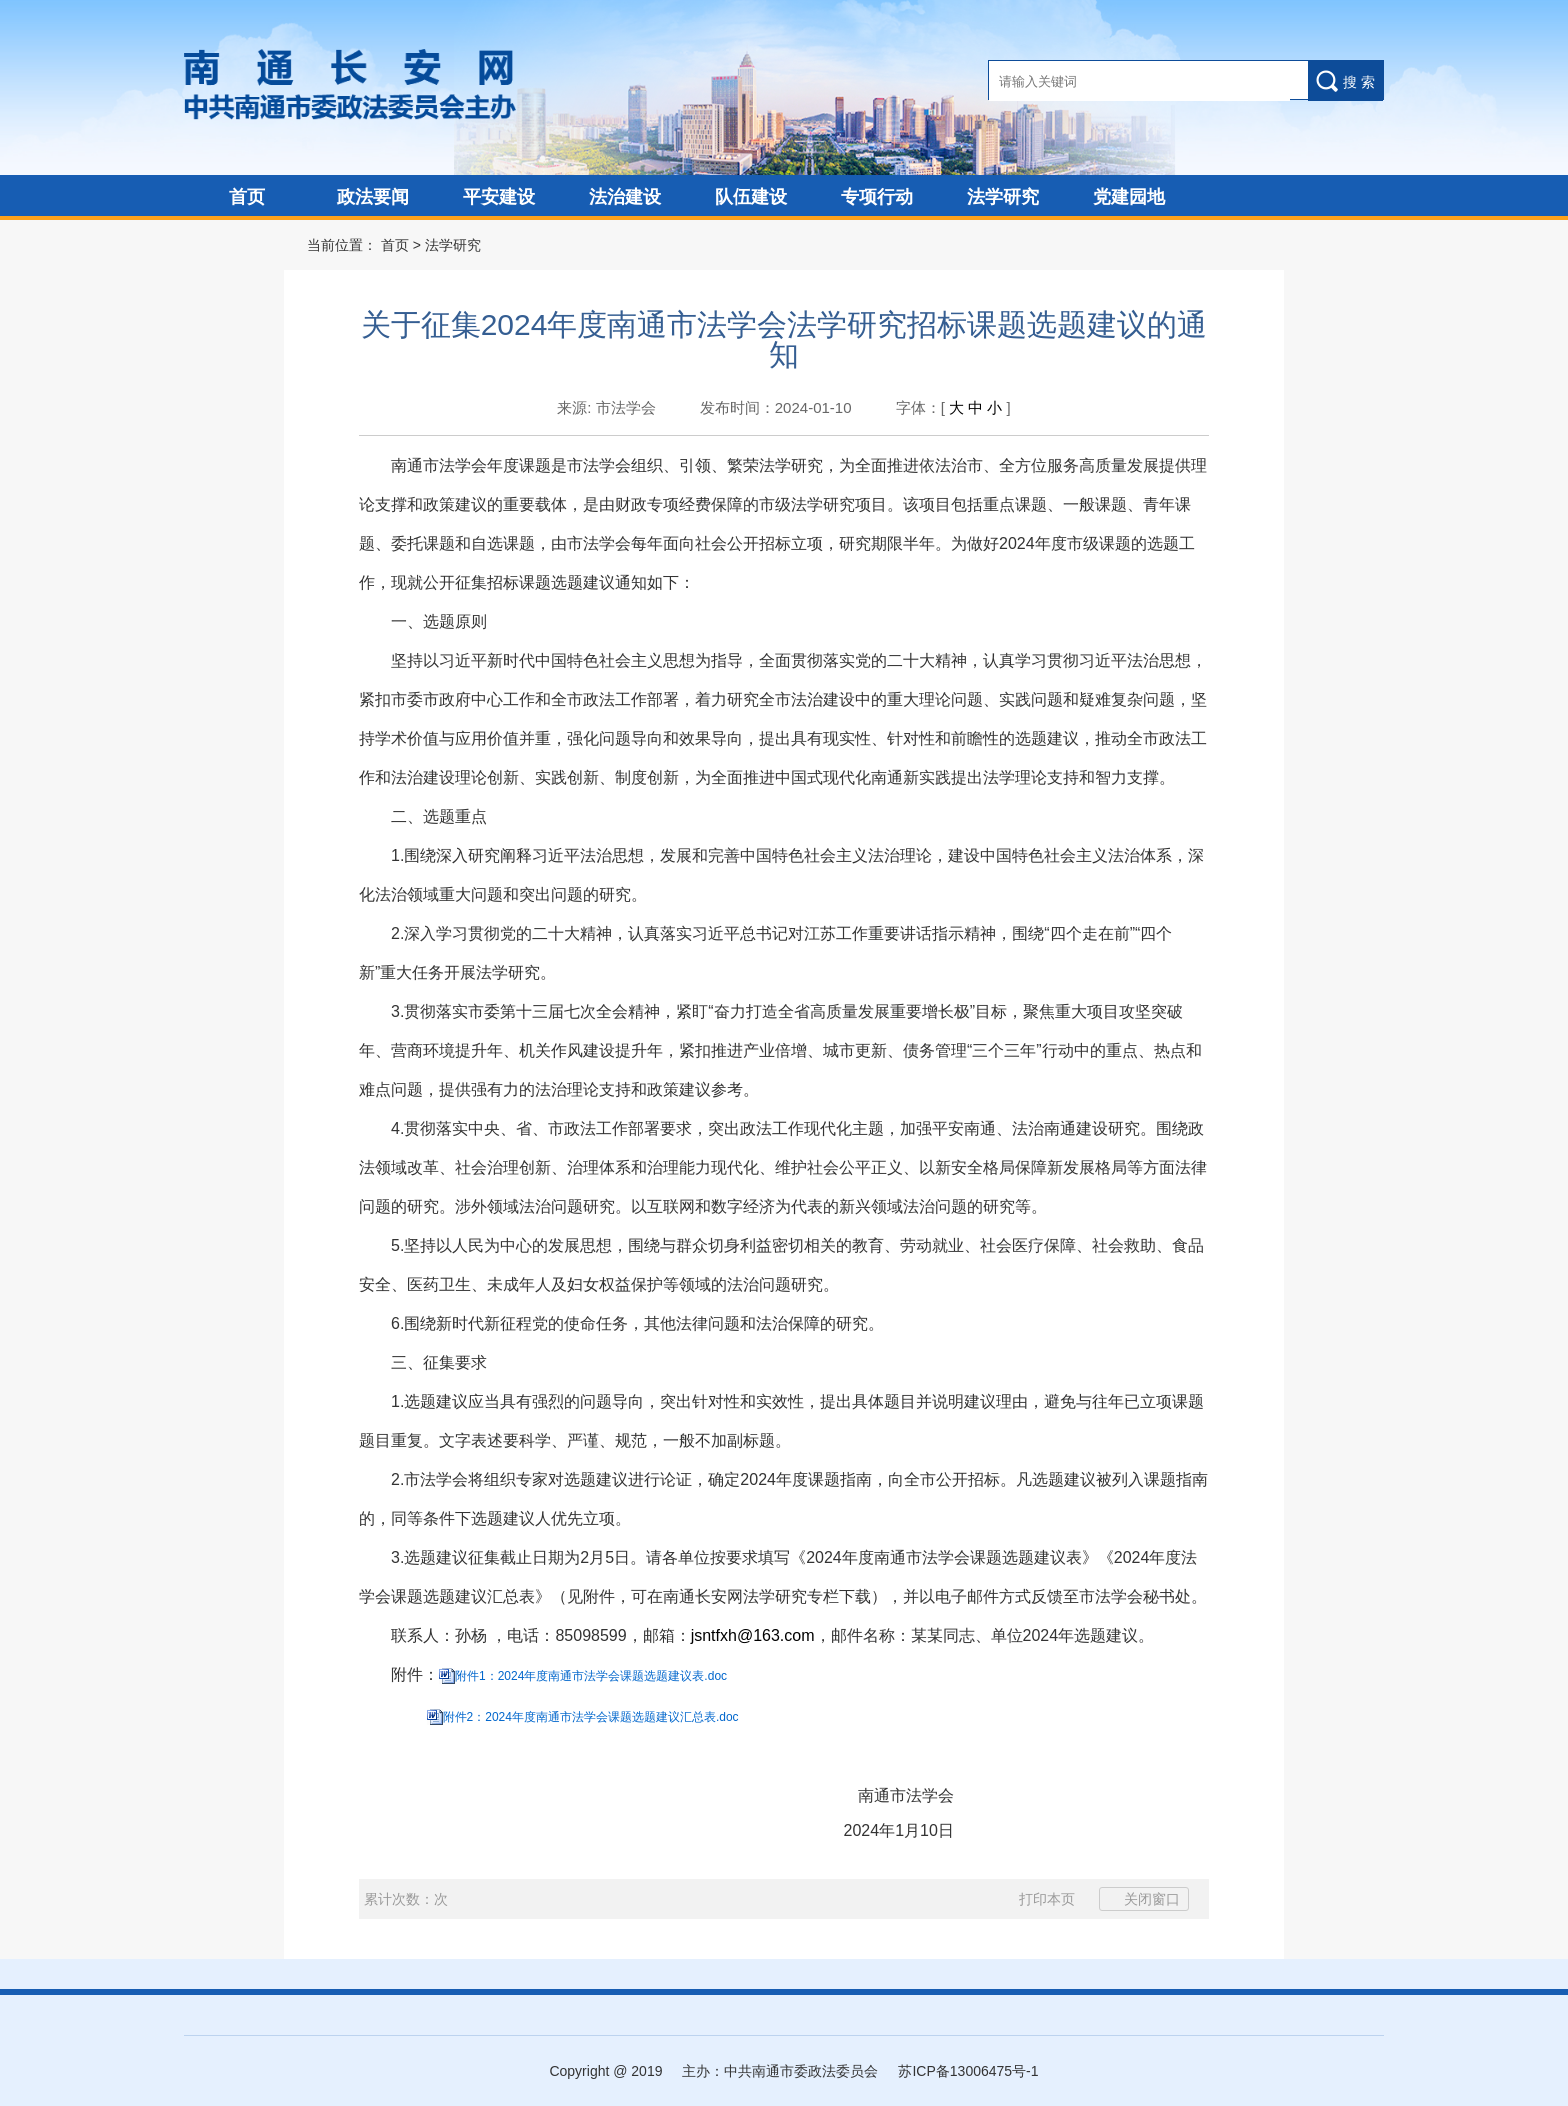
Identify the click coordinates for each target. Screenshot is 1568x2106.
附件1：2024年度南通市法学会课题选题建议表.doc (591, 1676)
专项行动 (877, 197)
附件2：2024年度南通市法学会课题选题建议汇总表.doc (591, 1717)
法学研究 (1003, 197)
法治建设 (625, 197)
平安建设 (499, 197)
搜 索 (1345, 81)
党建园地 (1129, 197)
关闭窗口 (1144, 1899)
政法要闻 (373, 197)
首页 (247, 197)
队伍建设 (751, 197)
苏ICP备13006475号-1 (968, 2071)
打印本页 (1036, 1899)
